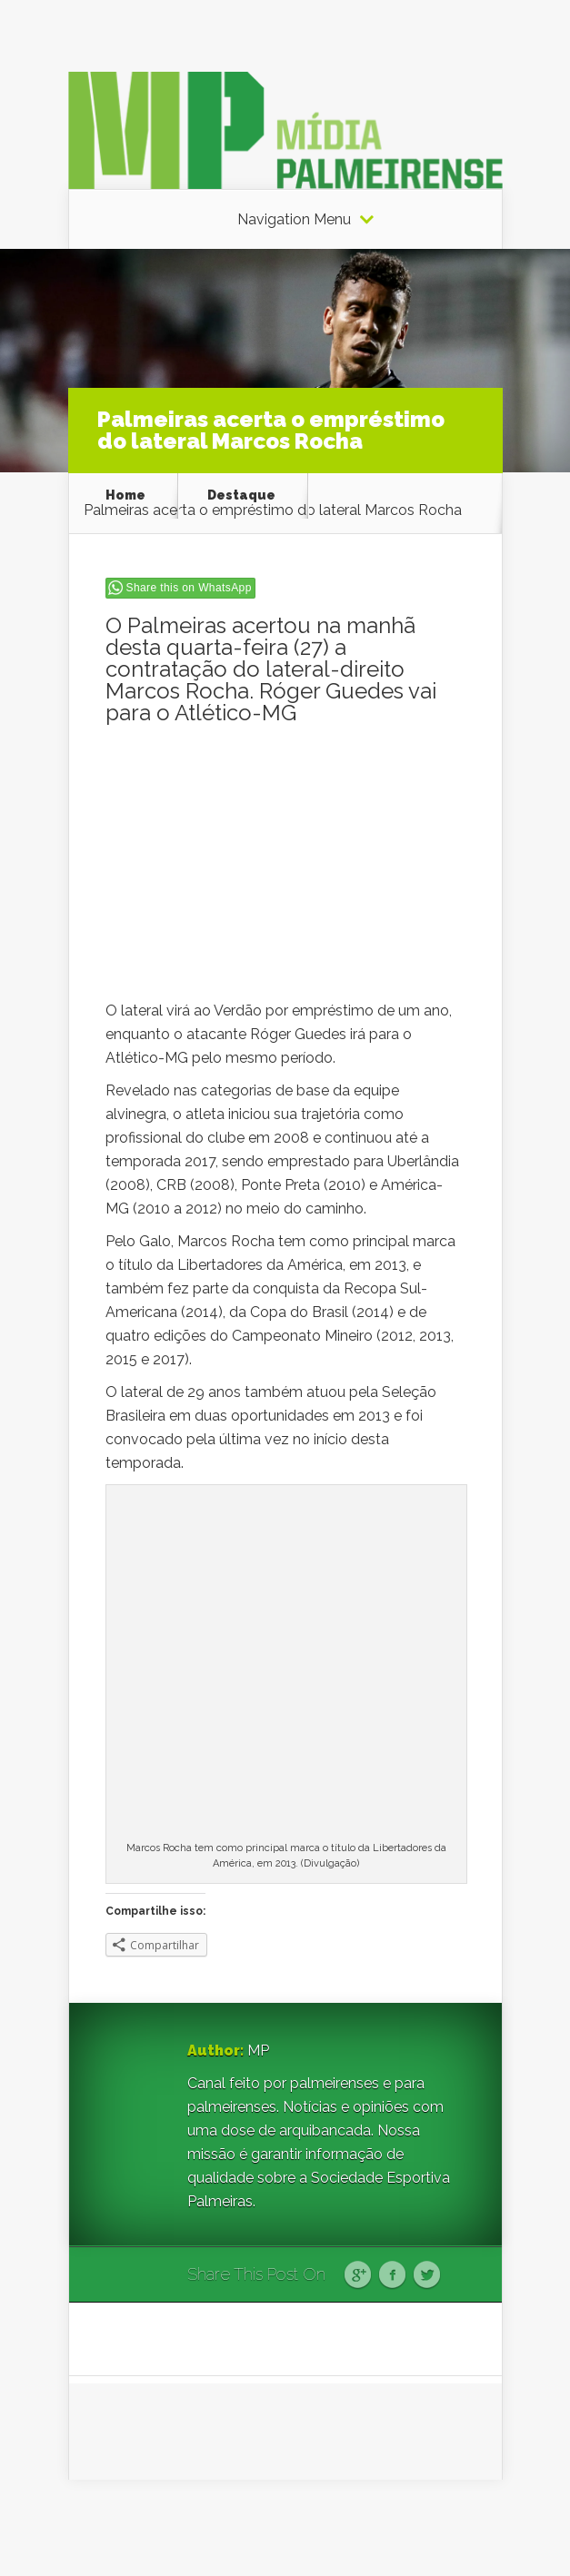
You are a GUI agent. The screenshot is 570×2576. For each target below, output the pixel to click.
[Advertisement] (285, 872)
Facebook (392, 2275)
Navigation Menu (294, 220)
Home (125, 495)
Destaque (241, 495)
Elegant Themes (305, 2527)
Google (358, 2275)
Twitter (427, 2275)
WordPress (468, 2527)
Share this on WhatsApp (189, 587)
